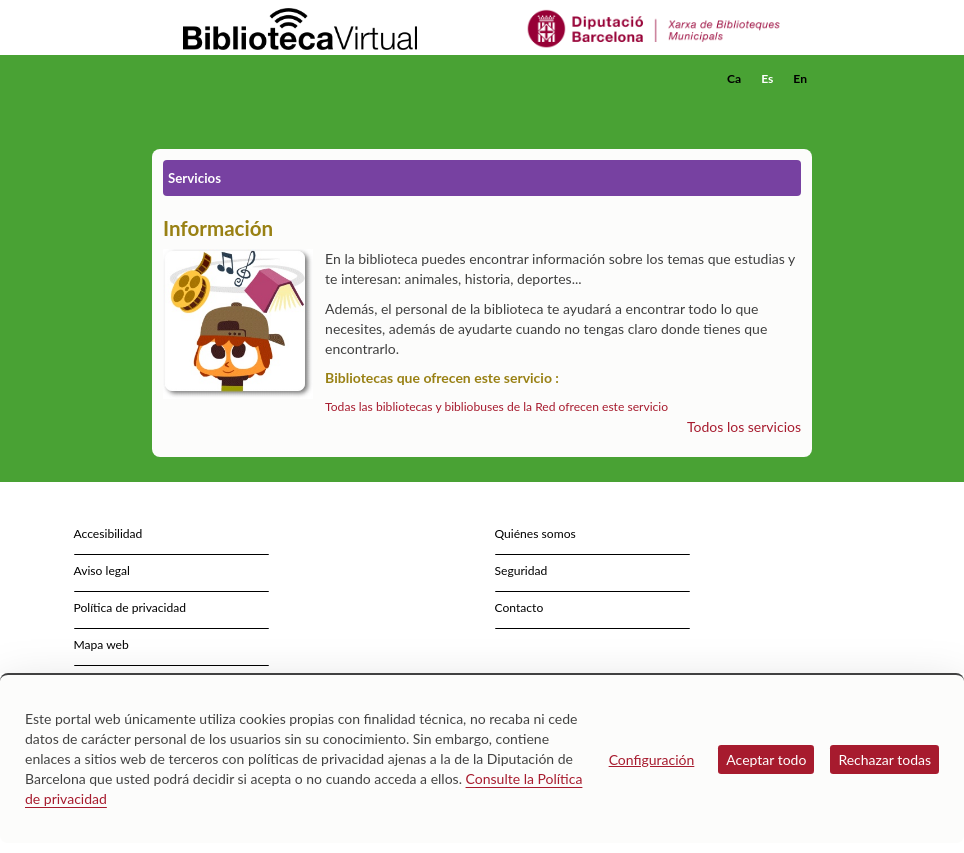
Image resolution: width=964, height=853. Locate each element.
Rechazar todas (884, 759)
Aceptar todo (766, 759)
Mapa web (101, 644)
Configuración (652, 759)
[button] (801, 106)
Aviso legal (102, 570)
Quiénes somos (535, 533)
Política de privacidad (130, 607)
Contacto (519, 607)
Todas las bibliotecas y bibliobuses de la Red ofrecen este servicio (496, 406)
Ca (734, 78)
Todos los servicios (744, 426)
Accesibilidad (108, 533)
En (800, 78)
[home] (232, 79)
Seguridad (521, 570)
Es (767, 78)
